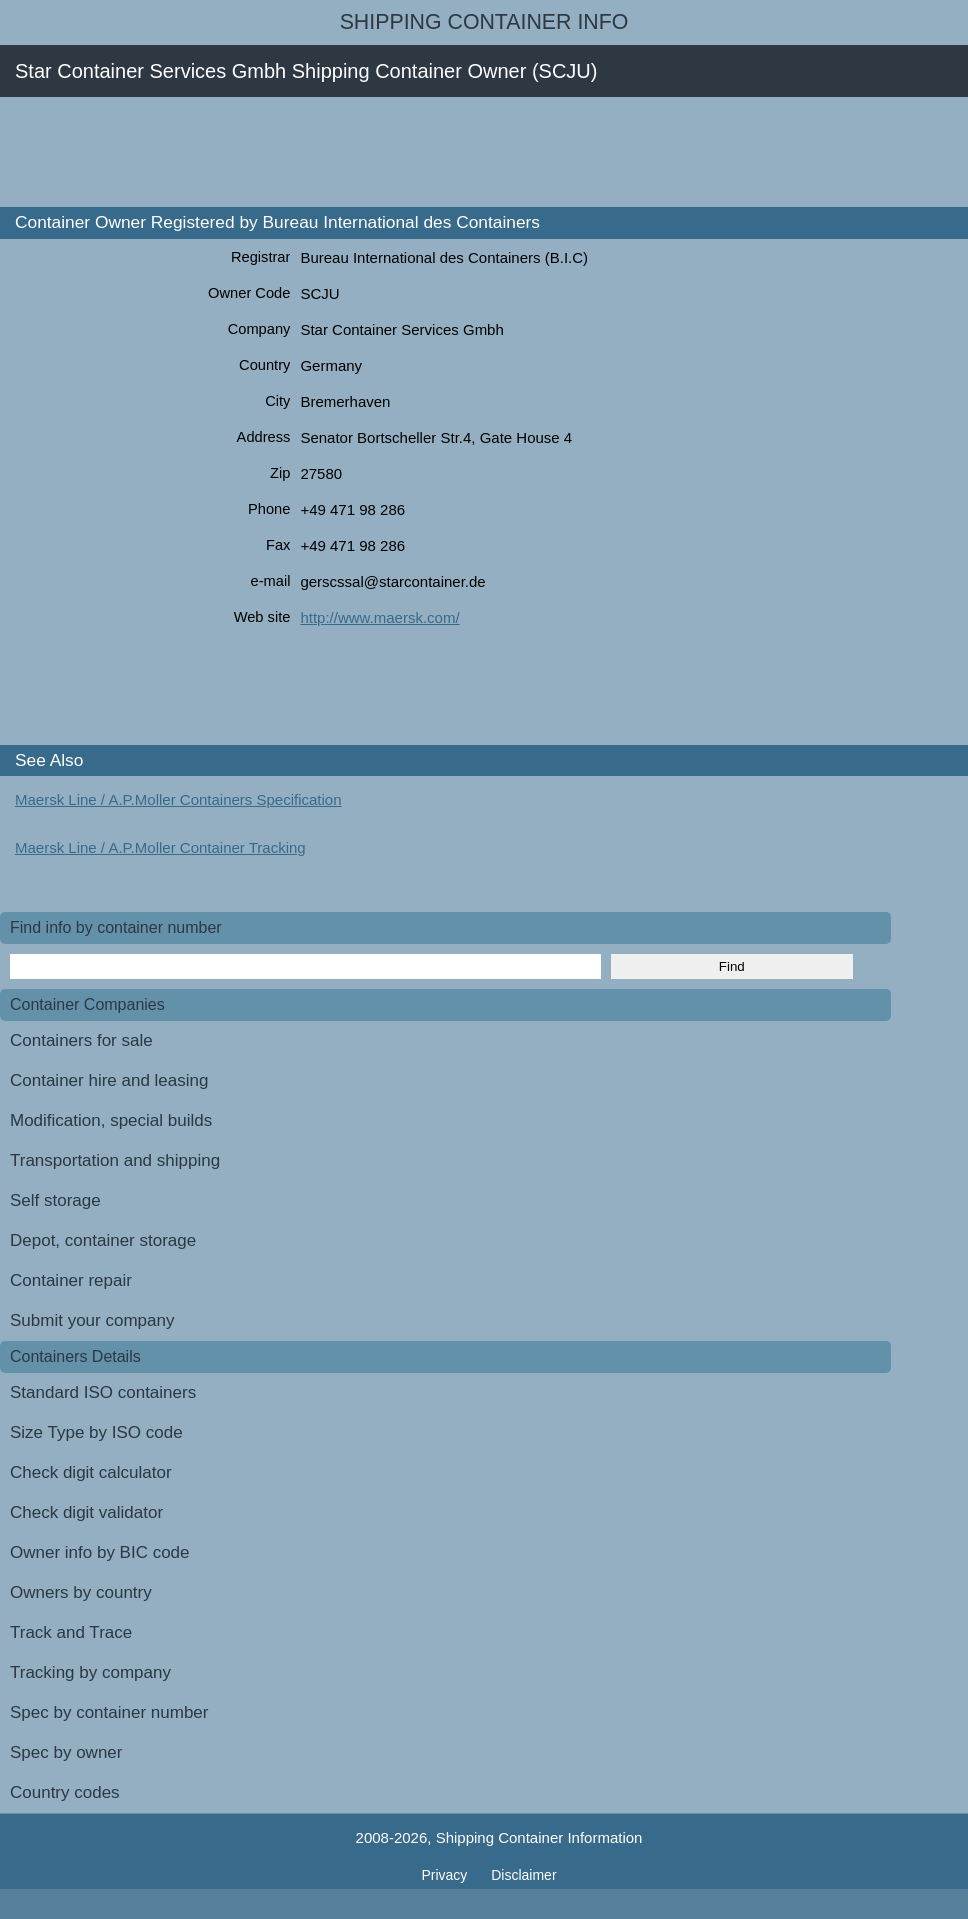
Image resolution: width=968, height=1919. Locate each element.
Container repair (71, 1280)
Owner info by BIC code (100, 1552)
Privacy (446, 1875)
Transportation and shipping (115, 1160)
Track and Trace (71, 1632)
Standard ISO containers (103, 1392)
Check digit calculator (91, 1472)
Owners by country (81, 1592)
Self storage (55, 1200)
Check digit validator (86, 1512)
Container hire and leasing (109, 1080)
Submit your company (92, 1320)
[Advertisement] (364, 152)
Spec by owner (66, 1752)
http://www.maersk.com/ (379, 617)
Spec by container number (109, 1712)
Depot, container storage (103, 1240)
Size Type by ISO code (96, 1432)
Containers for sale (81, 1040)
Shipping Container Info (484, 22)
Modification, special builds (111, 1120)
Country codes (65, 1792)
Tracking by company (90, 1672)
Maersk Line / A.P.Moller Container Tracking (160, 847)
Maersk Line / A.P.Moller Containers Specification (178, 799)
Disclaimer (523, 1875)
